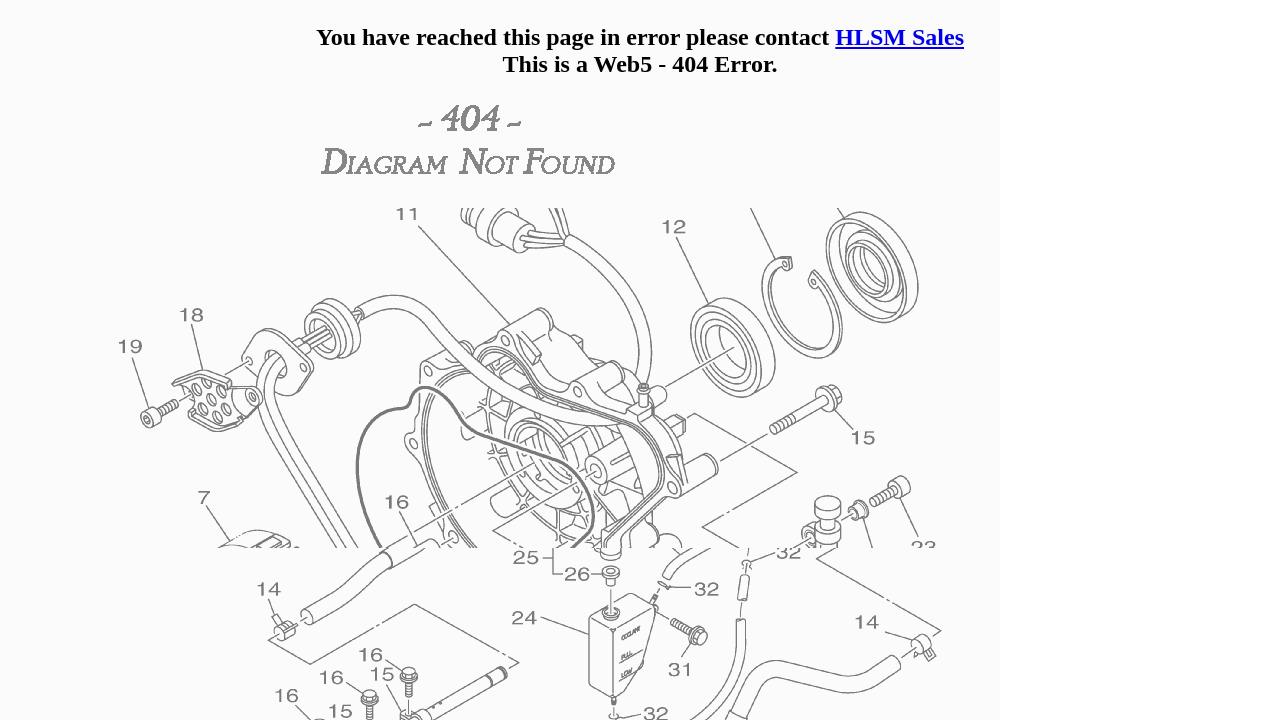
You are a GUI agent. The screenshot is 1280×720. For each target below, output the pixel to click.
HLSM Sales (899, 37)
